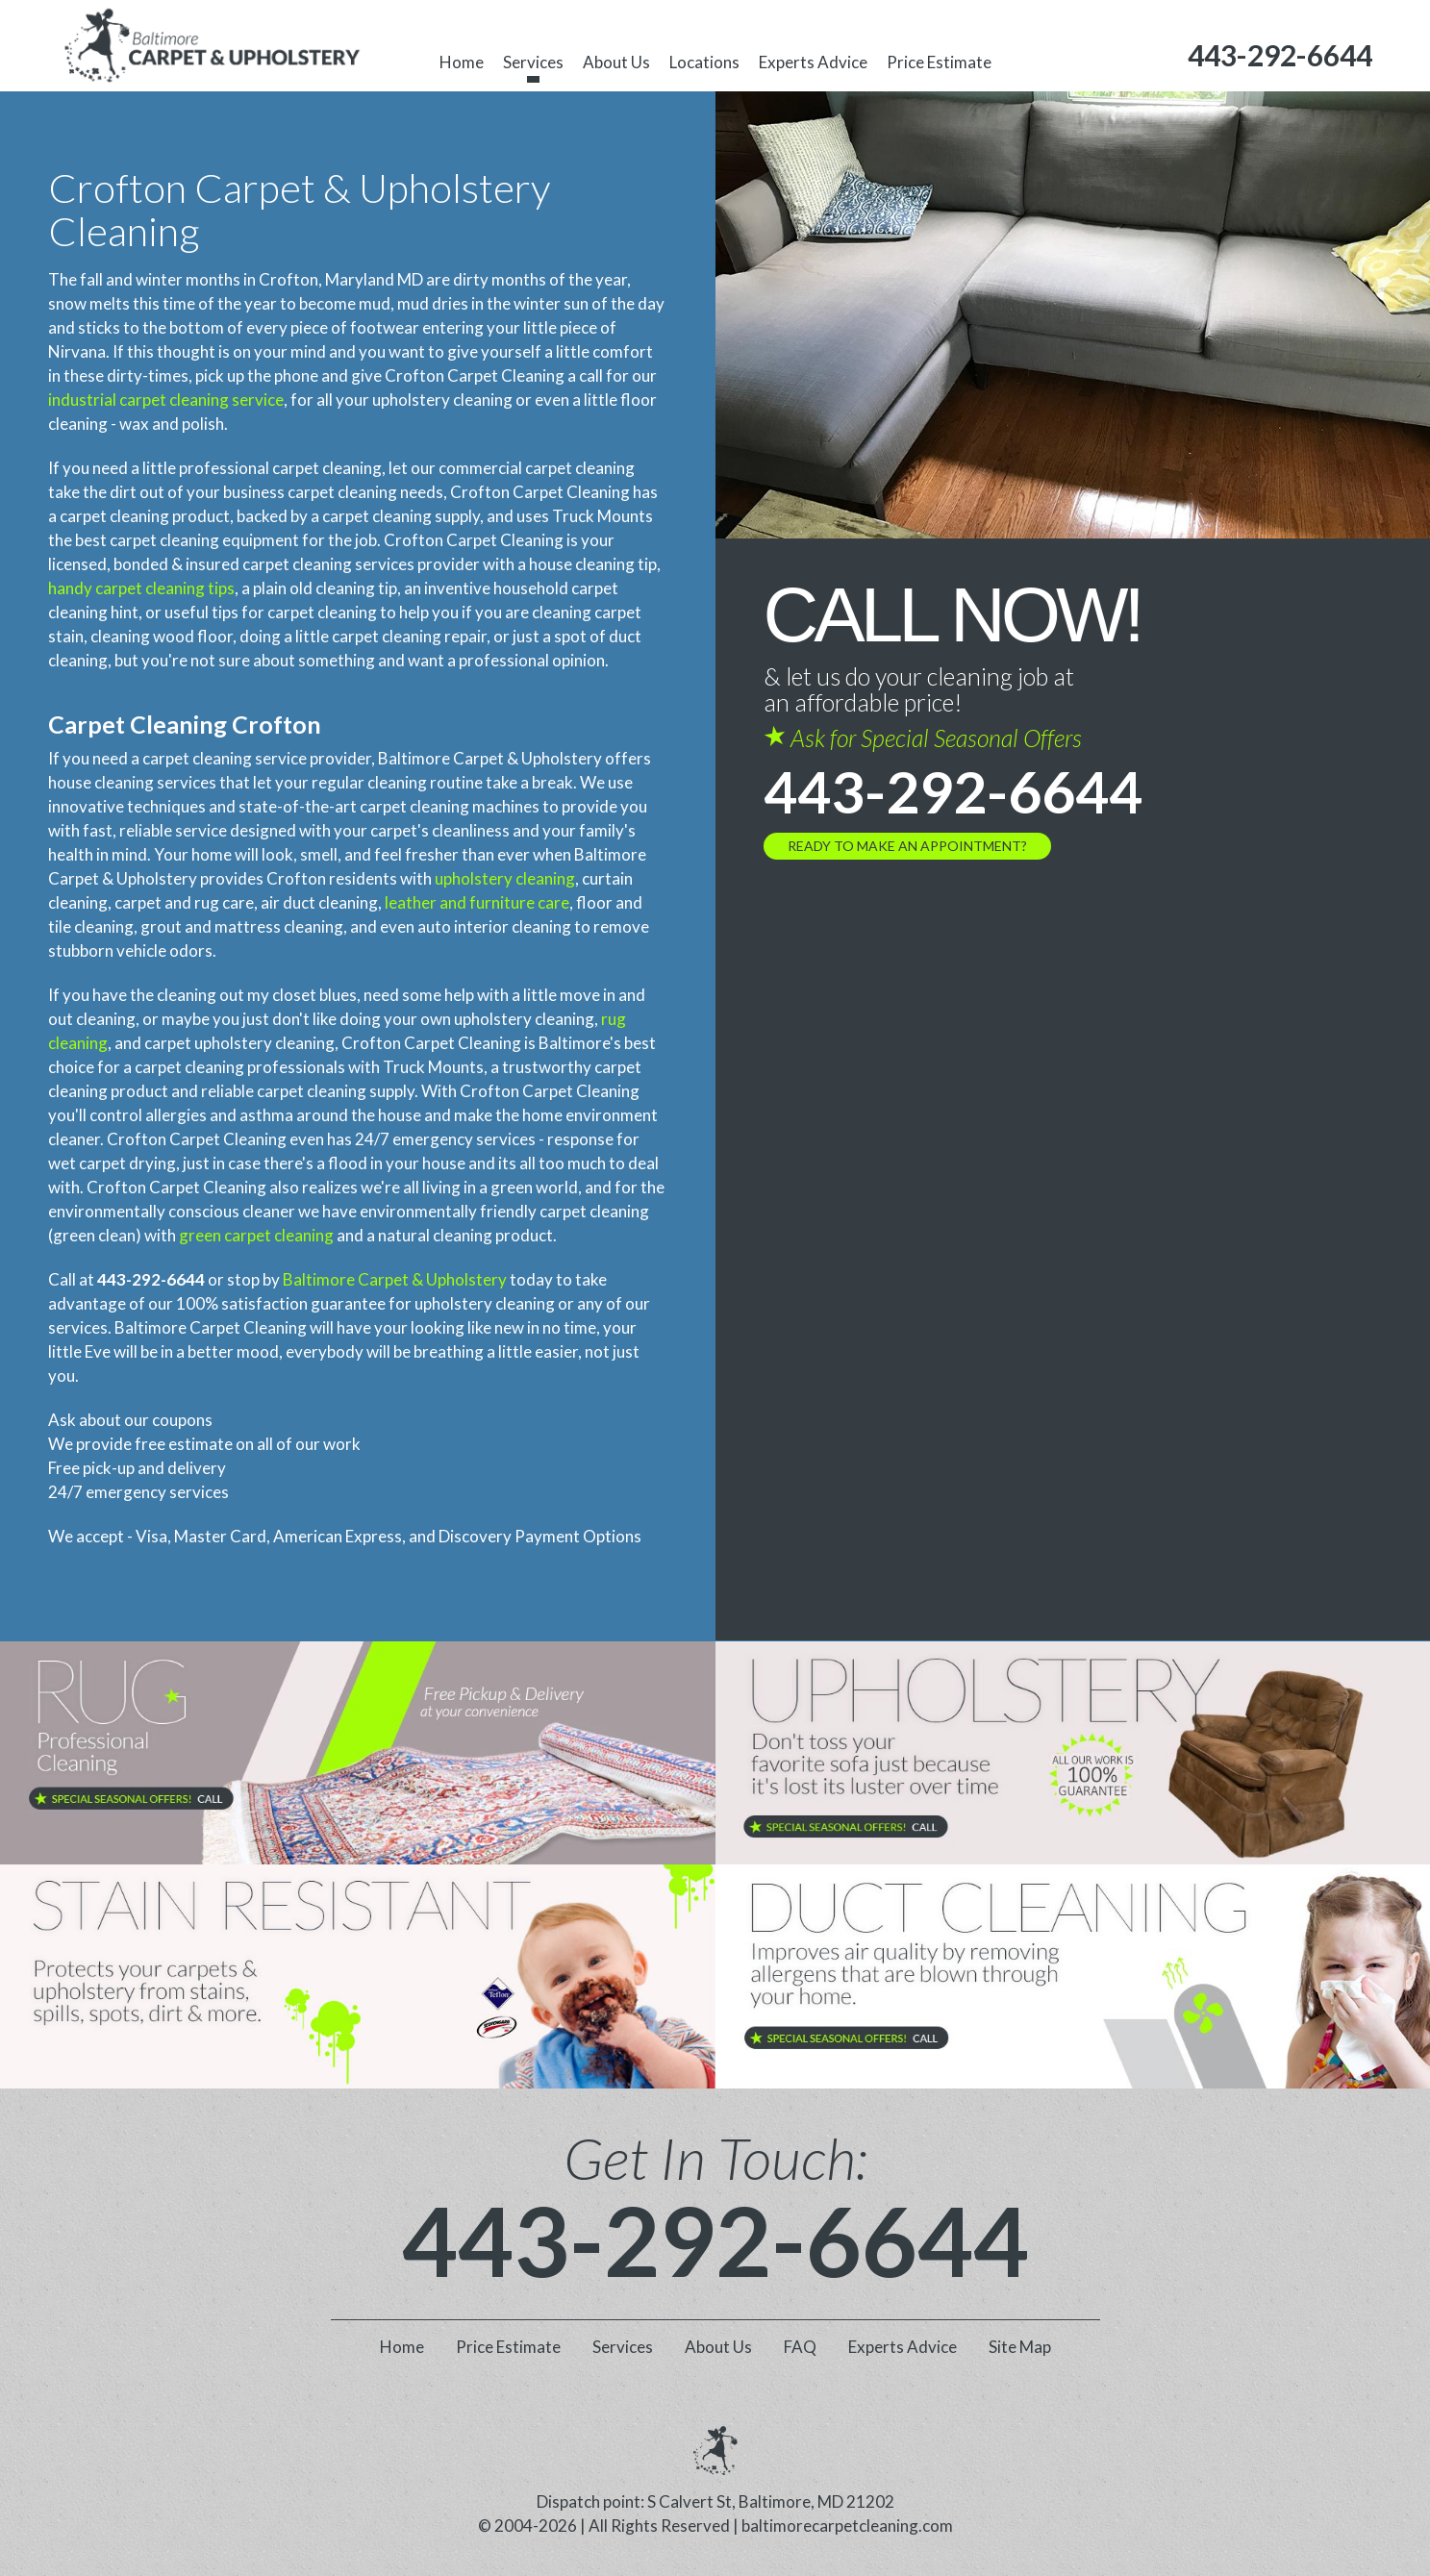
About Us (616, 62)
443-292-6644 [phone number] (953, 791)
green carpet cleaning (256, 1235)
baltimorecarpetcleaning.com (847, 2525)
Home (461, 62)
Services (533, 62)
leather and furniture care (477, 902)
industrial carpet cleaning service (166, 399)
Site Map (1020, 2347)
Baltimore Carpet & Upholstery (395, 1279)
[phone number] (1280, 55)
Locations (704, 62)
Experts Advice (813, 62)
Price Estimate (939, 62)
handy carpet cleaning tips (141, 588)
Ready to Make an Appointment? (907, 846)
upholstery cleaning (505, 878)
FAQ (800, 2347)
